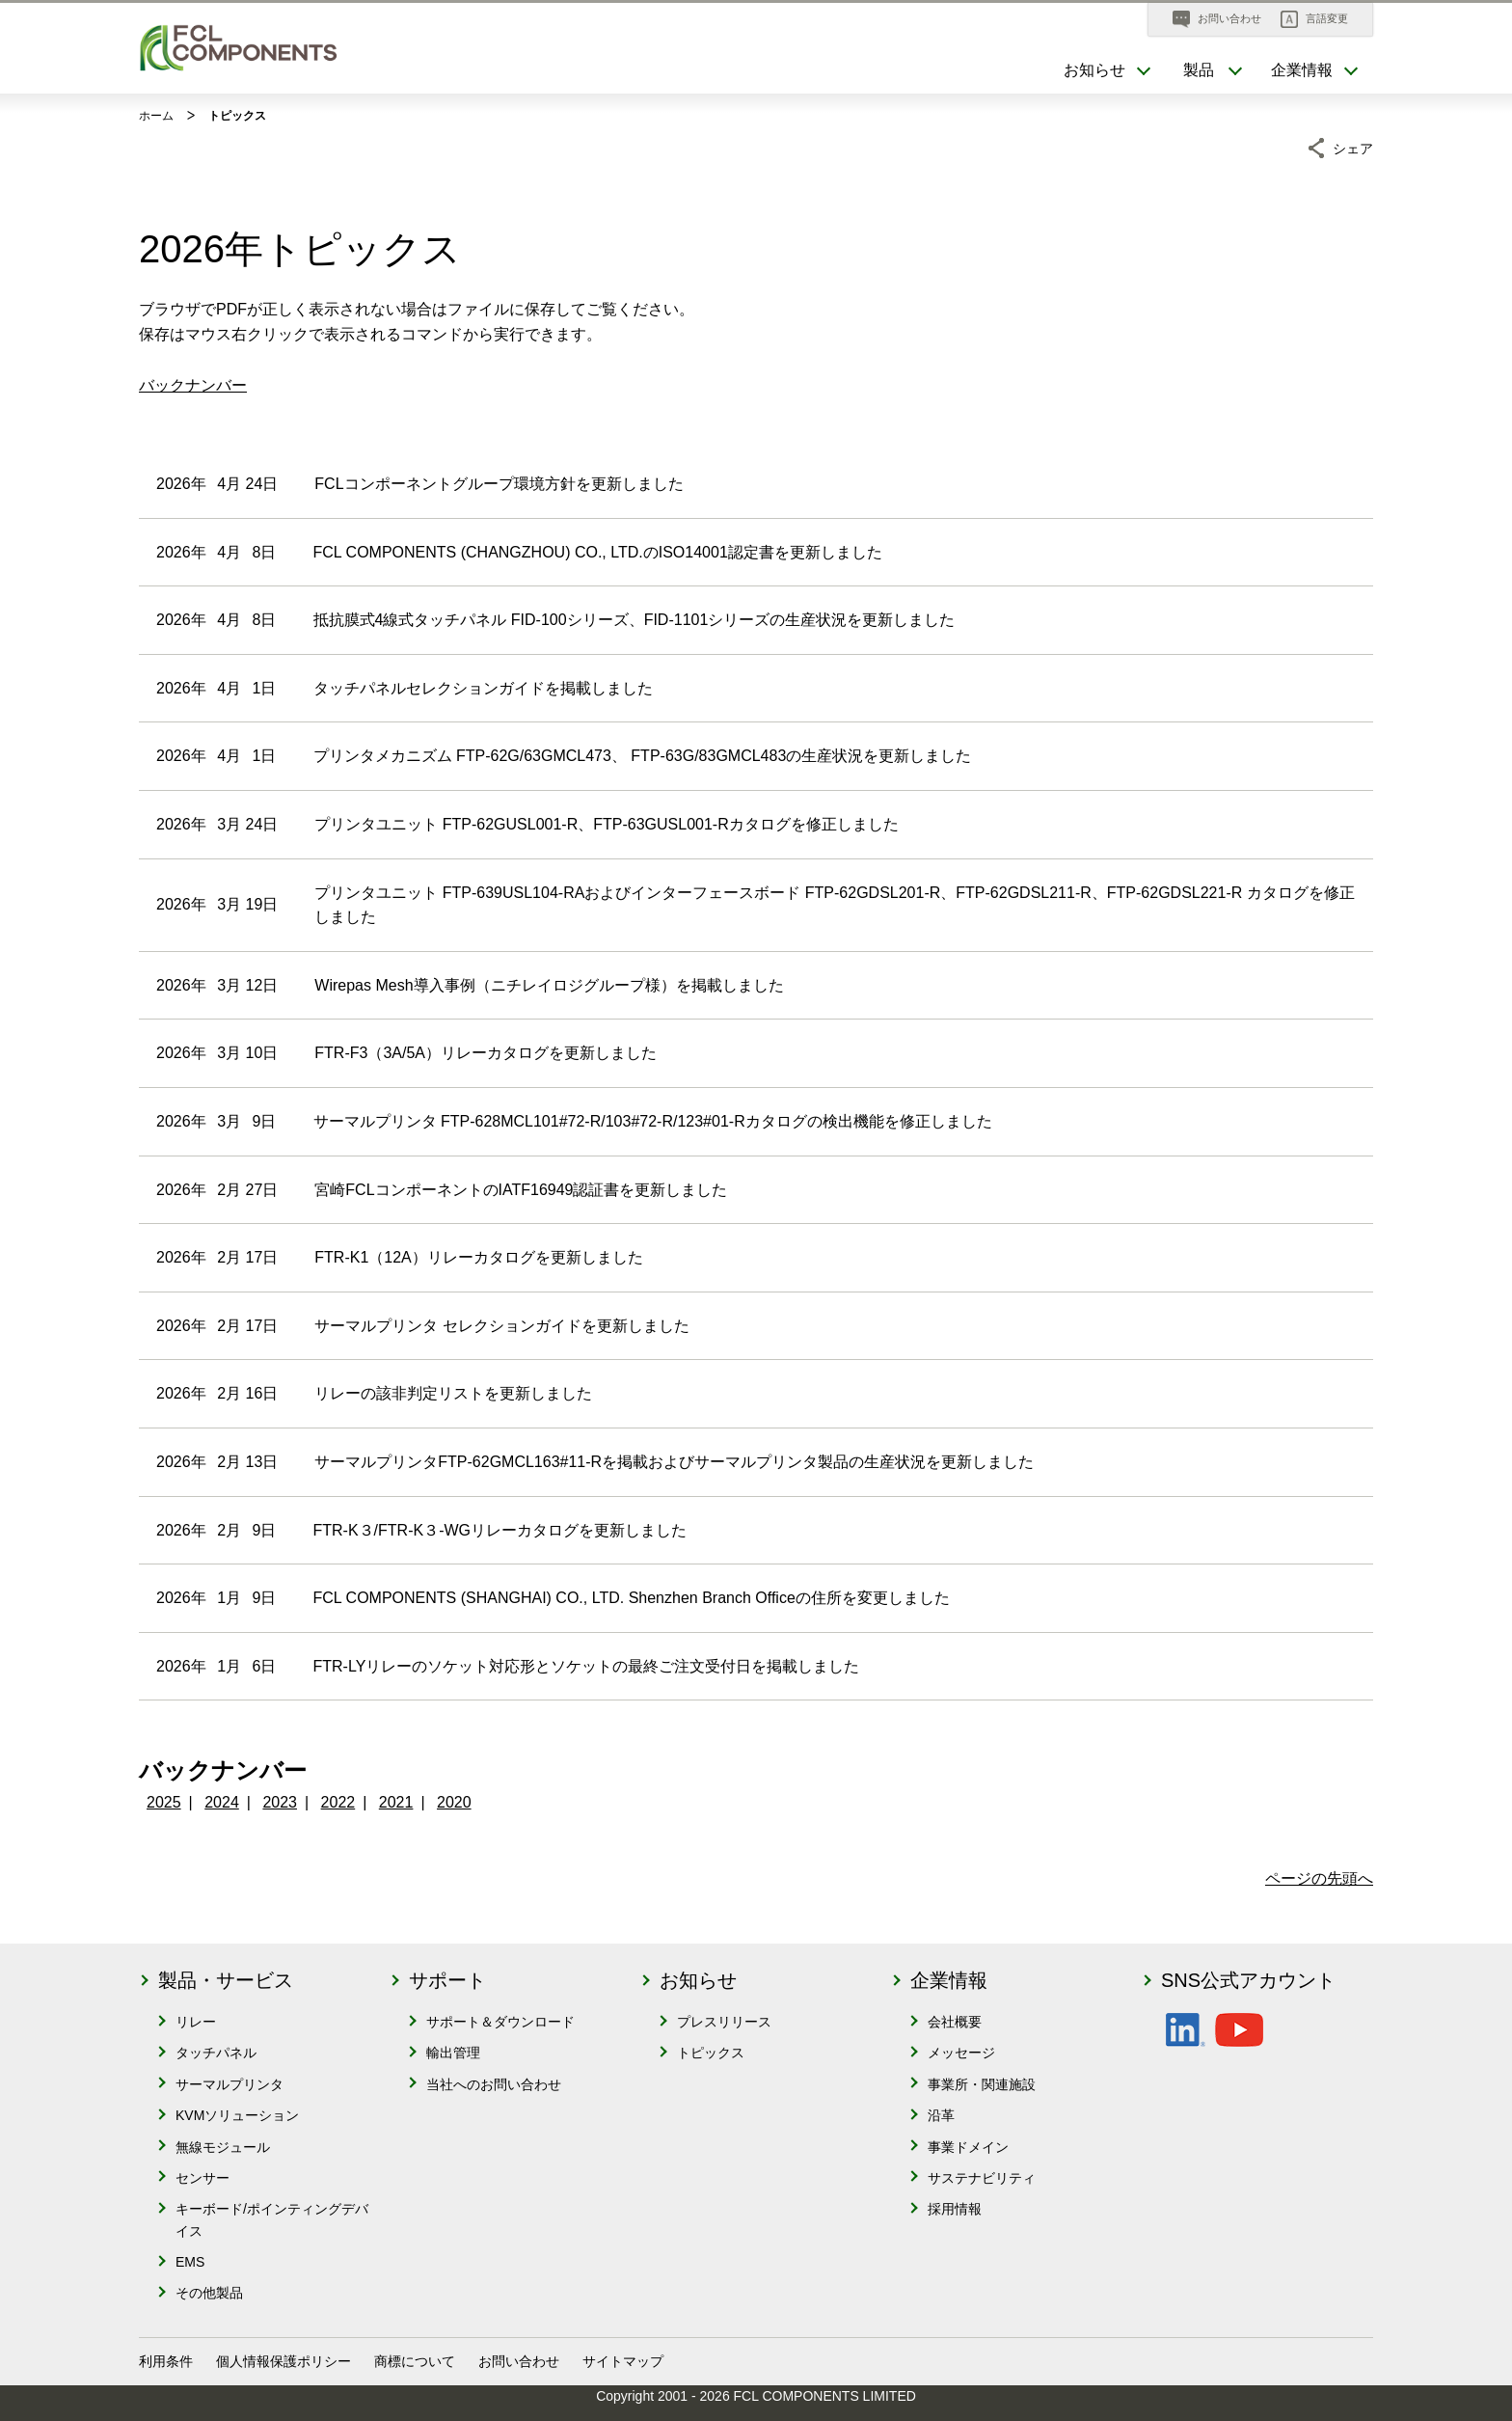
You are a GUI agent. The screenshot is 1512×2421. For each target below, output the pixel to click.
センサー (203, 2178)
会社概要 (955, 2021)
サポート (447, 1980)
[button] (1314, 19)
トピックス (710, 2052)
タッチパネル (216, 2052)
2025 (164, 1802)
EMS (190, 2262)
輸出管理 (453, 2052)
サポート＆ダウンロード (500, 2021)
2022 (338, 1802)
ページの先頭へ (1319, 1878)
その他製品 (209, 2292)
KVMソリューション (237, 2115)
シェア (1353, 145)
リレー (196, 2021)
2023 (279, 1802)
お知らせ (698, 1980)
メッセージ (961, 2052)
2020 (454, 1802)
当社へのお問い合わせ (493, 2084)
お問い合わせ (518, 2361)
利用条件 (166, 2361)
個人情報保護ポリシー (283, 2361)
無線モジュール (223, 2147)
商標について (414, 2361)
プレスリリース (724, 2021)
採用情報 (955, 2209)
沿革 (941, 2115)
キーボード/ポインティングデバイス (272, 2219)
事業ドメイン (968, 2147)
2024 (221, 1802)
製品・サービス (225, 1980)
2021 (396, 1802)
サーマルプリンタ (230, 2084)
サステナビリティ (982, 2178)
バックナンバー (193, 385)
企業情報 (948, 1980)
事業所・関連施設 (982, 2084)
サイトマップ (622, 2361)
